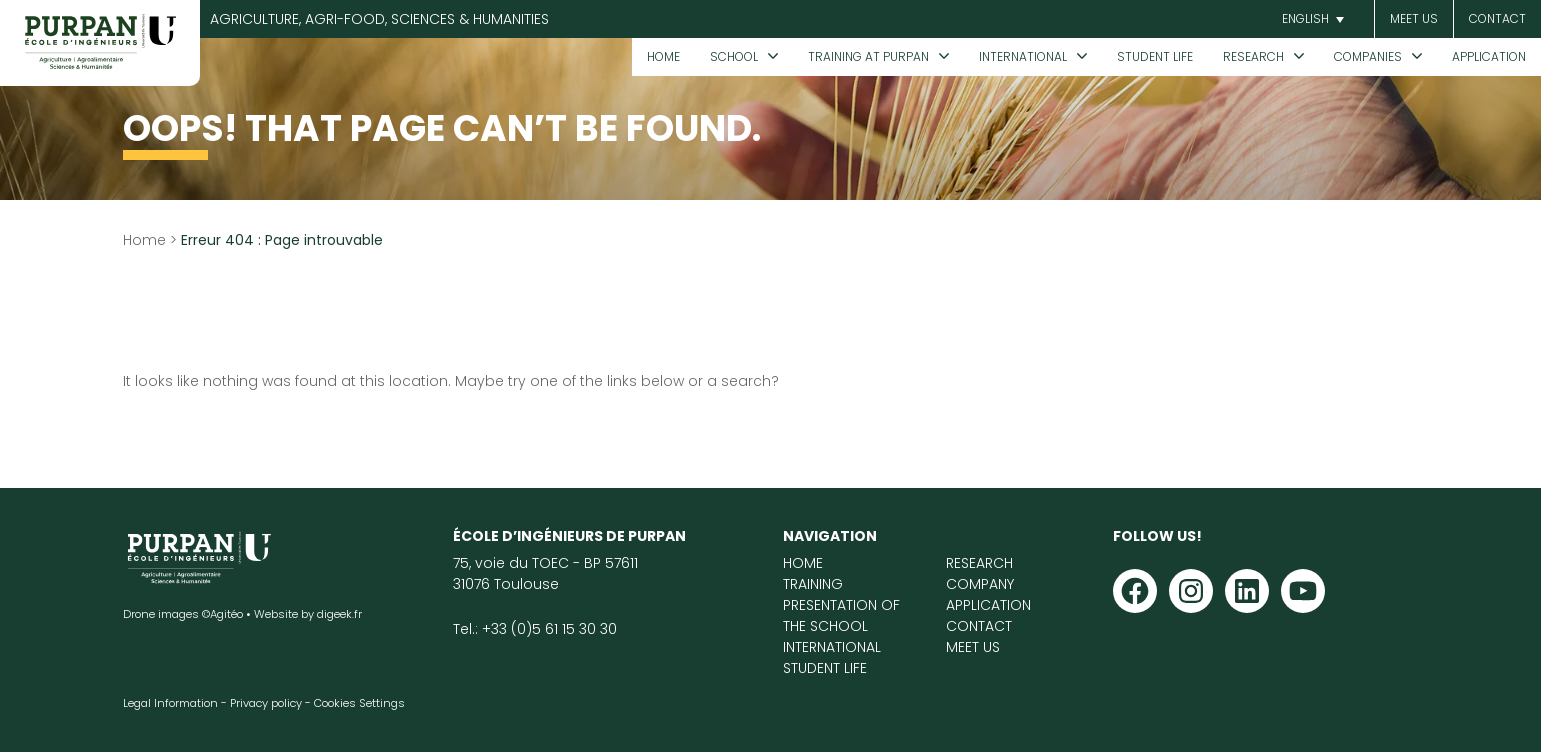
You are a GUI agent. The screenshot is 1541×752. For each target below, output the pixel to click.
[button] (1310, 19)
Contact (979, 626)
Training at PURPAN (868, 56)
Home (663, 56)
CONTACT (1497, 18)
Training (813, 584)
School (734, 56)
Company (980, 584)
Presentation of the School (841, 615)
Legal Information (170, 703)
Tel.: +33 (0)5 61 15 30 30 (535, 629)
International (1023, 56)
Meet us (1414, 18)
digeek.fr (339, 614)
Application (1489, 56)
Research (1253, 56)
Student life (1155, 56)
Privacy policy (266, 703)
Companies (1368, 56)
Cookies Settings (359, 703)
